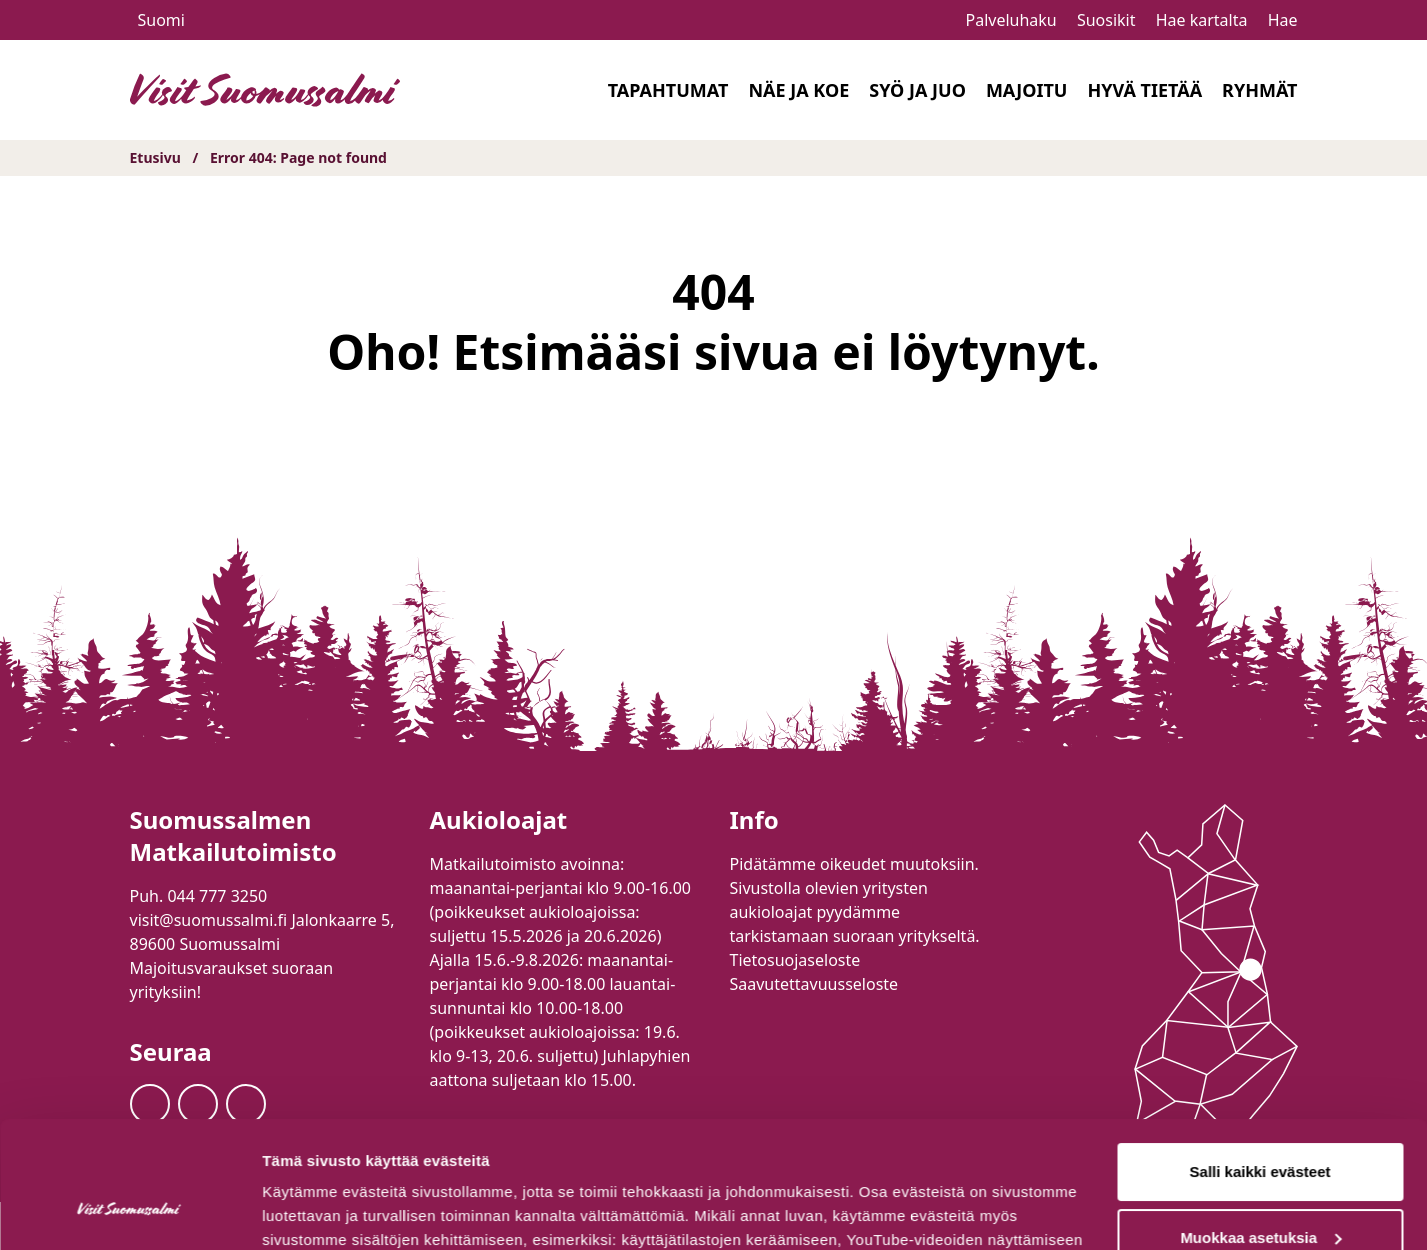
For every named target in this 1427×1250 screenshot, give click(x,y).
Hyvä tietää (1144, 90)
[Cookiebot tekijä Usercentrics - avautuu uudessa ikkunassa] (129, 1211)
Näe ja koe (798, 90)
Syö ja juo (917, 90)
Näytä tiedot (305, 1210)
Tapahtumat (668, 90)
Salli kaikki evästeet (1260, 1063)
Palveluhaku (1011, 20)
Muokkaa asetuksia (1260, 1128)
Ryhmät (1259, 90)
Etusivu (155, 157)
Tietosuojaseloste (795, 960)
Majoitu (1027, 90)
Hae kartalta (1202, 20)
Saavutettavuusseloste (814, 984)
